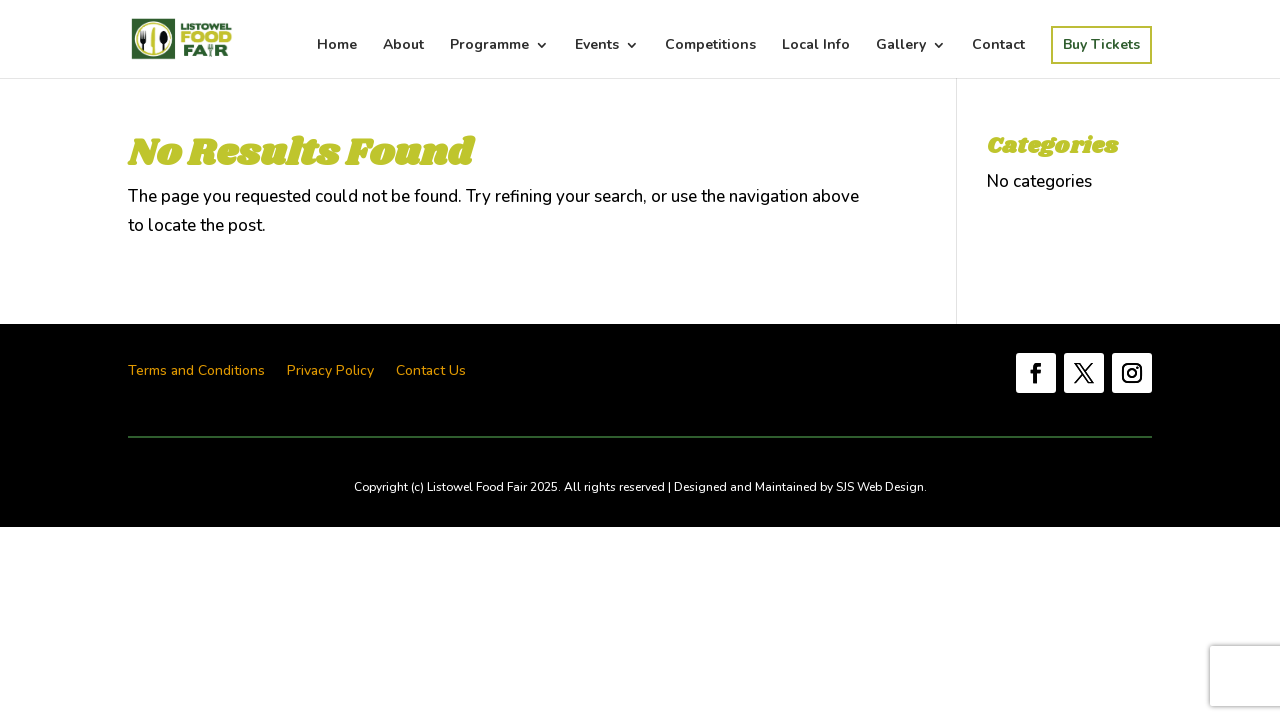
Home (337, 46)
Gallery (901, 46)
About (403, 46)
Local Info (816, 46)
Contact (998, 46)
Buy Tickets (1101, 44)
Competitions (710, 46)
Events (597, 46)
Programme (489, 46)
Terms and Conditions (196, 372)
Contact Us (431, 372)
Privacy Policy (330, 372)
